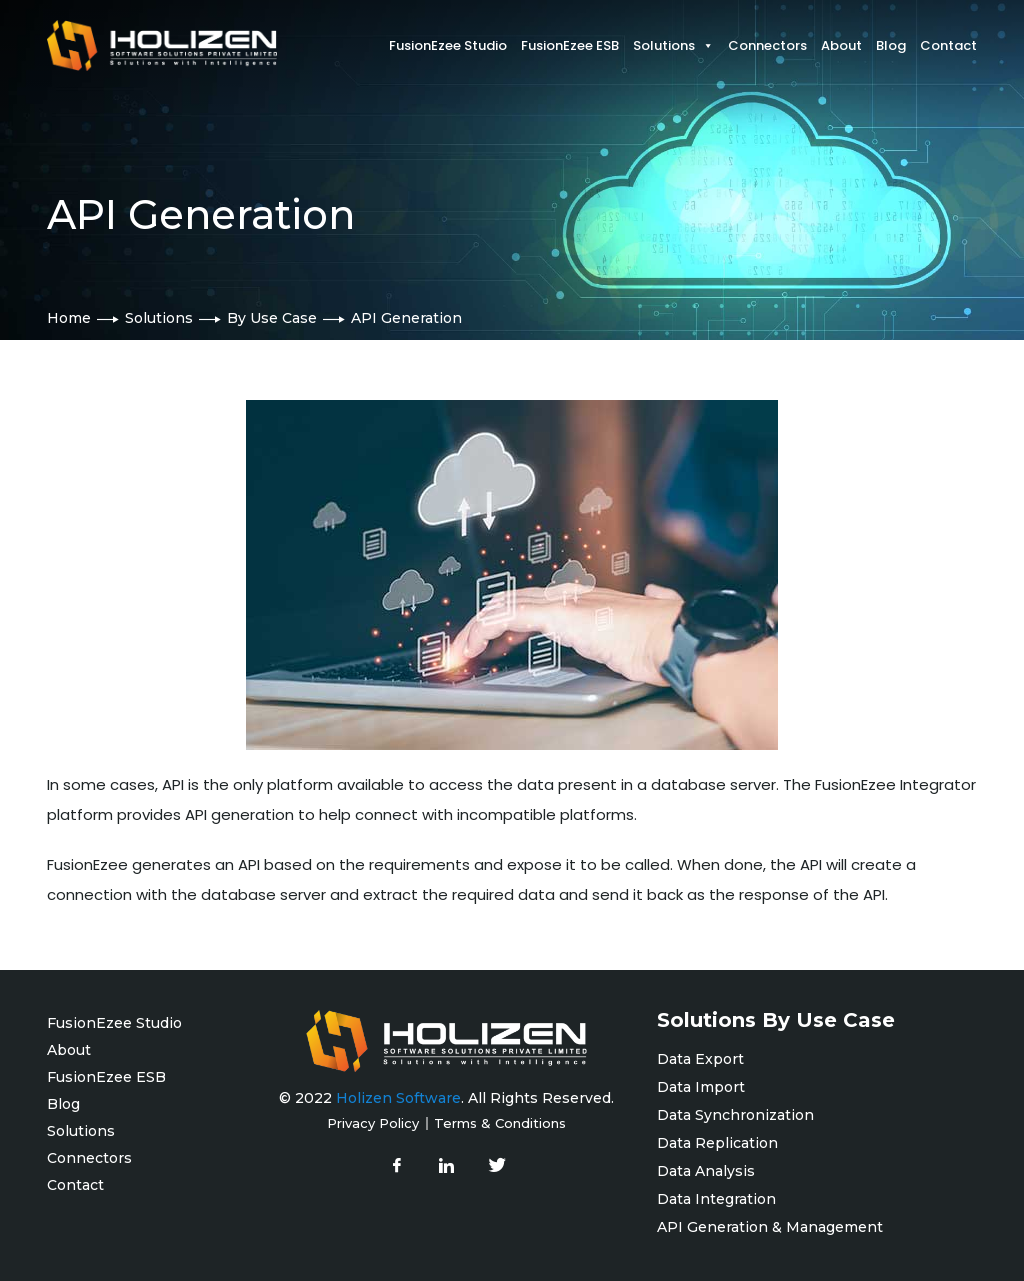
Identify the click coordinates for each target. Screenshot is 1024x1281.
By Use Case (272, 318)
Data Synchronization (735, 1115)
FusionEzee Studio (448, 45)
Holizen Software (398, 1098)
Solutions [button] (673, 45)
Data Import (701, 1087)
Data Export (700, 1059)
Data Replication (721, 1143)
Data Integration (716, 1199)
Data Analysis (706, 1171)
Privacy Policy (373, 1123)
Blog (891, 45)
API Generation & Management (770, 1227)
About (841, 45)
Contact (948, 45)
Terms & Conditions (500, 1123)
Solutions (159, 318)
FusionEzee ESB (570, 45)
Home (69, 318)
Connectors (767, 45)
